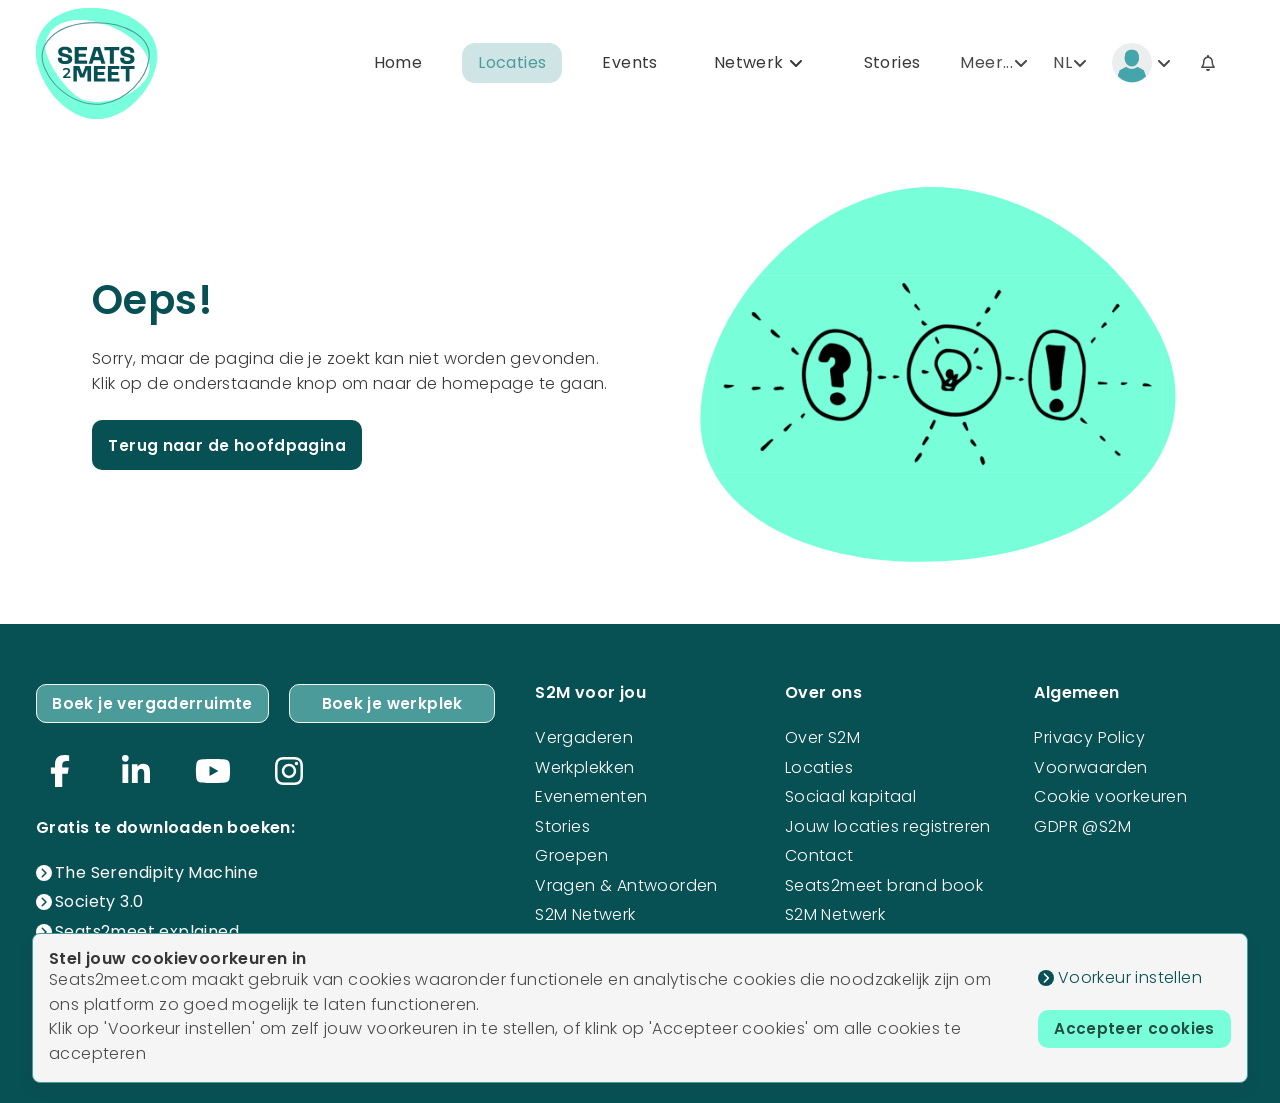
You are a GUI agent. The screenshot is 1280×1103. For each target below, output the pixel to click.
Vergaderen (584, 736)
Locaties (512, 63)
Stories (892, 63)
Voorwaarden (1090, 765)
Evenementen (591, 795)
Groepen (571, 854)
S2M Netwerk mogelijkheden (844, 925)
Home (398, 63)
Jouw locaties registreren (888, 824)
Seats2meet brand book (884, 883)
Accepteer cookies (1133, 1029)
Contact (819, 854)
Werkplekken (584, 765)
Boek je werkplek (393, 702)
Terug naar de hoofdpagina (228, 445)
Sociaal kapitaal (850, 795)
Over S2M (822, 736)
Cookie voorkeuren (1110, 795)
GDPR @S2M (1082, 824)
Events (629, 63)
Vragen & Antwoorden (626, 883)
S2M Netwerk (585, 913)
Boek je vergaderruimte (154, 702)
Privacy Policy (1089, 736)
